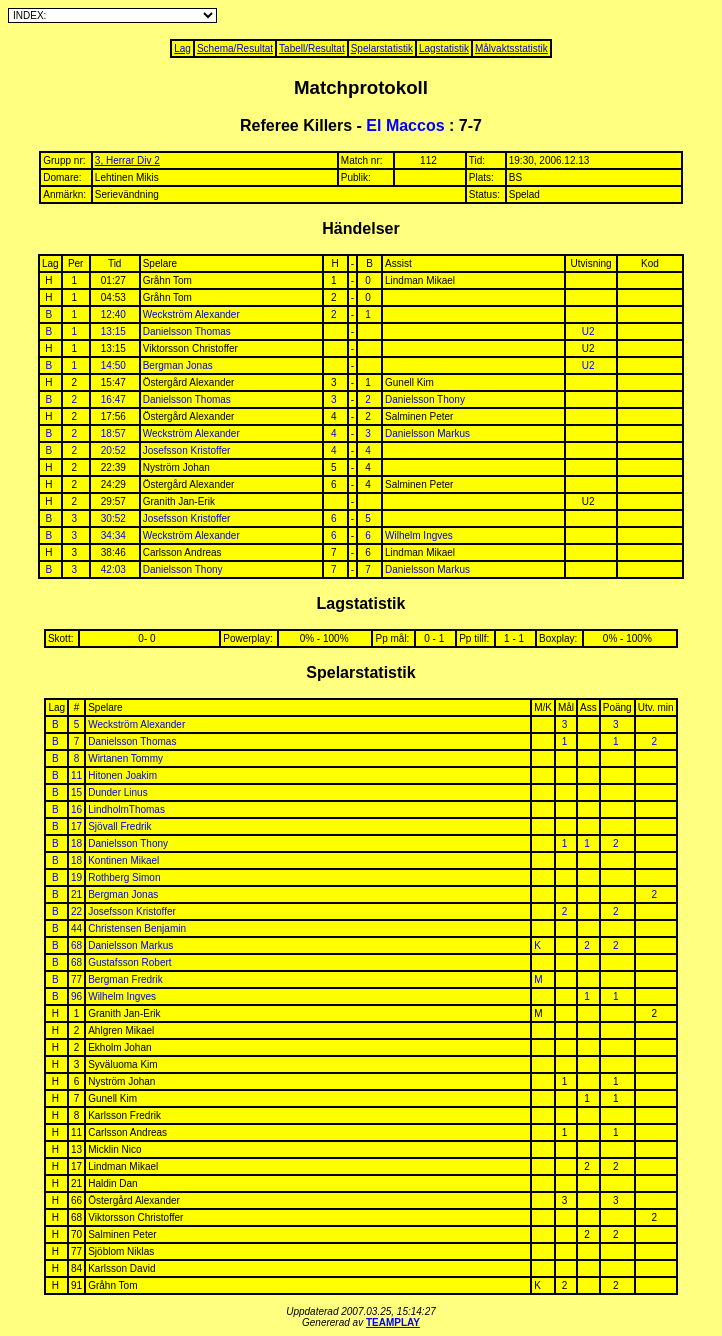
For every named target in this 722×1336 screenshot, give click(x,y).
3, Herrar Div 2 (127, 160)
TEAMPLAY (393, 1322)
